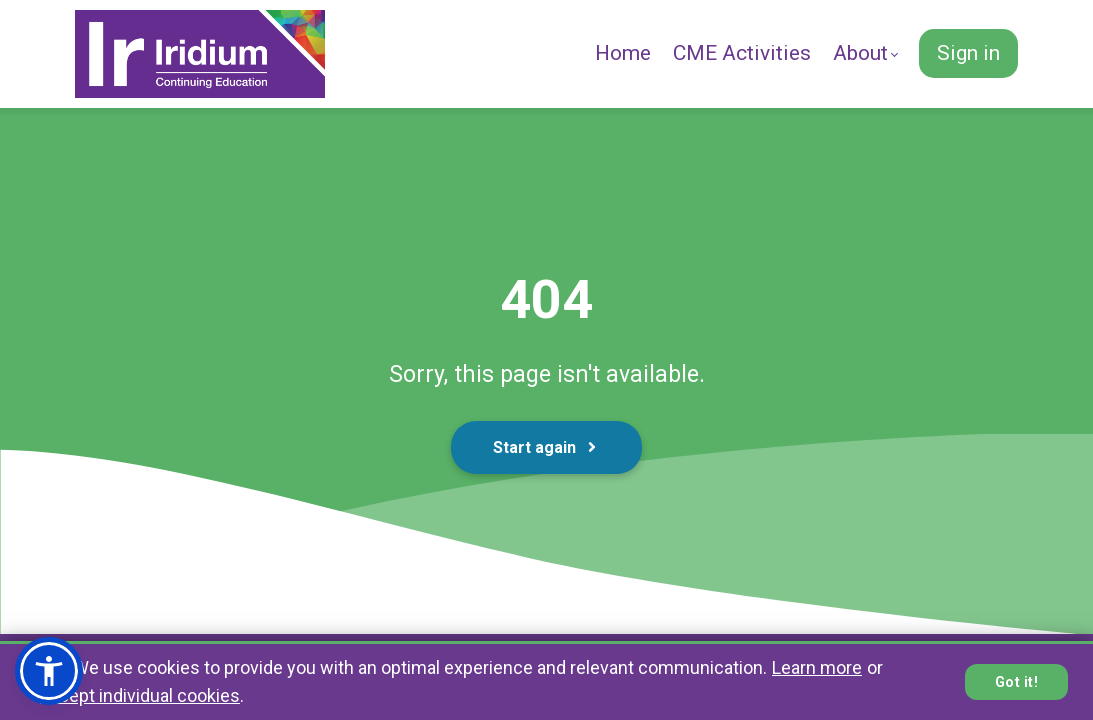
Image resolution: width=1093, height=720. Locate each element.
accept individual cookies (140, 695)
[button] (49, 671)
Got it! (1017, 682)
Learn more (817, 667)
